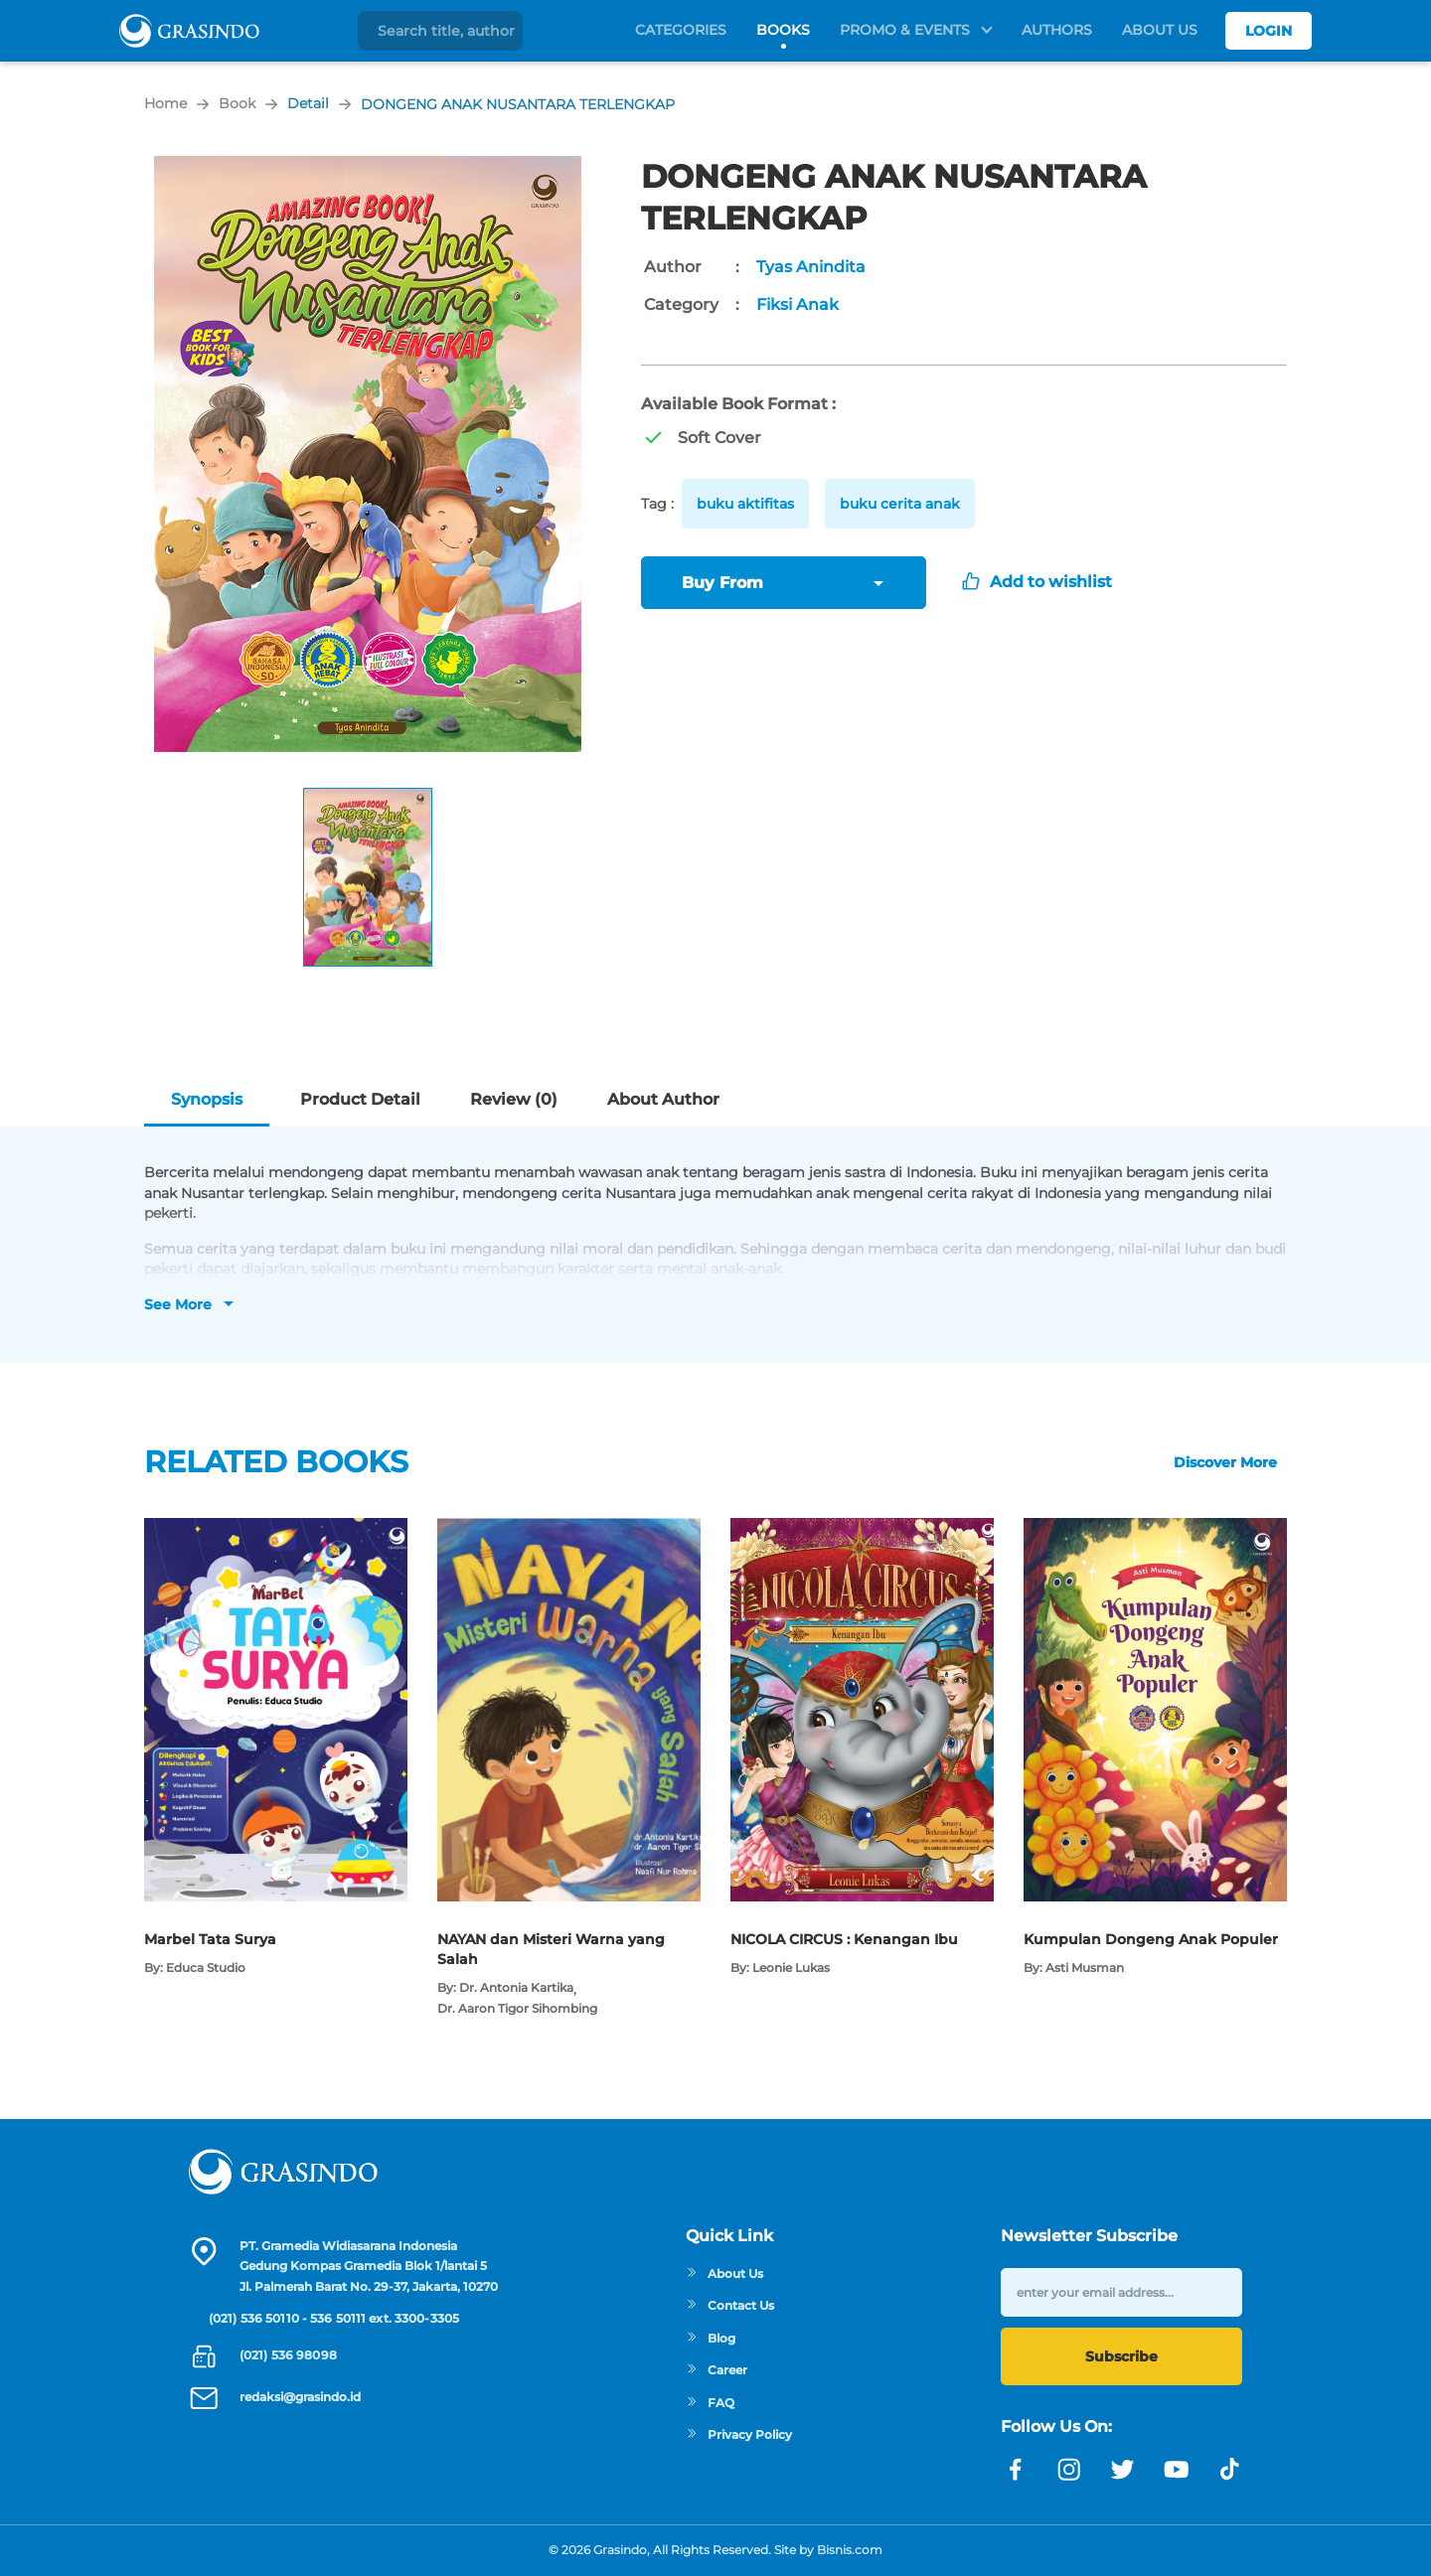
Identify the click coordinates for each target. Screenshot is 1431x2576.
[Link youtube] (1177, 2470)
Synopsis (206, 1099)
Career (716, 2369)
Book (237, 103)
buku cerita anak (900, 504)
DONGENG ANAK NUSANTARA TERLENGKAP (518, 104)
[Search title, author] (447, 31)
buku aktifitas (745, 504)
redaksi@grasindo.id (300, 2396)
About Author (663, 1099)
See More (178, 1304)
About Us (1159, 30)
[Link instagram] (1069, 2470)
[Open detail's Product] (275, 1528)
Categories (680, 30)
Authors (1057, 30)
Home (165, 103)
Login (1268, 31)
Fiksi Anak (797, 304)
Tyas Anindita (811, 266)
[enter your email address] (1121, 2292)
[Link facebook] (1016, 2470)
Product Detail (360, 1099)
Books (783, 30)
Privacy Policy (739, 2434)
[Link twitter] (1123, 2470)
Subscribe (1121, 2356)
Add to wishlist (1037, 581)
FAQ (710, 2402)
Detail (308, 103)
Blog (710, 2338)
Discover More (1225, 1462)
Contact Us (730, 2305)
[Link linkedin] (1230, 2470)
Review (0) (513, 1099)
